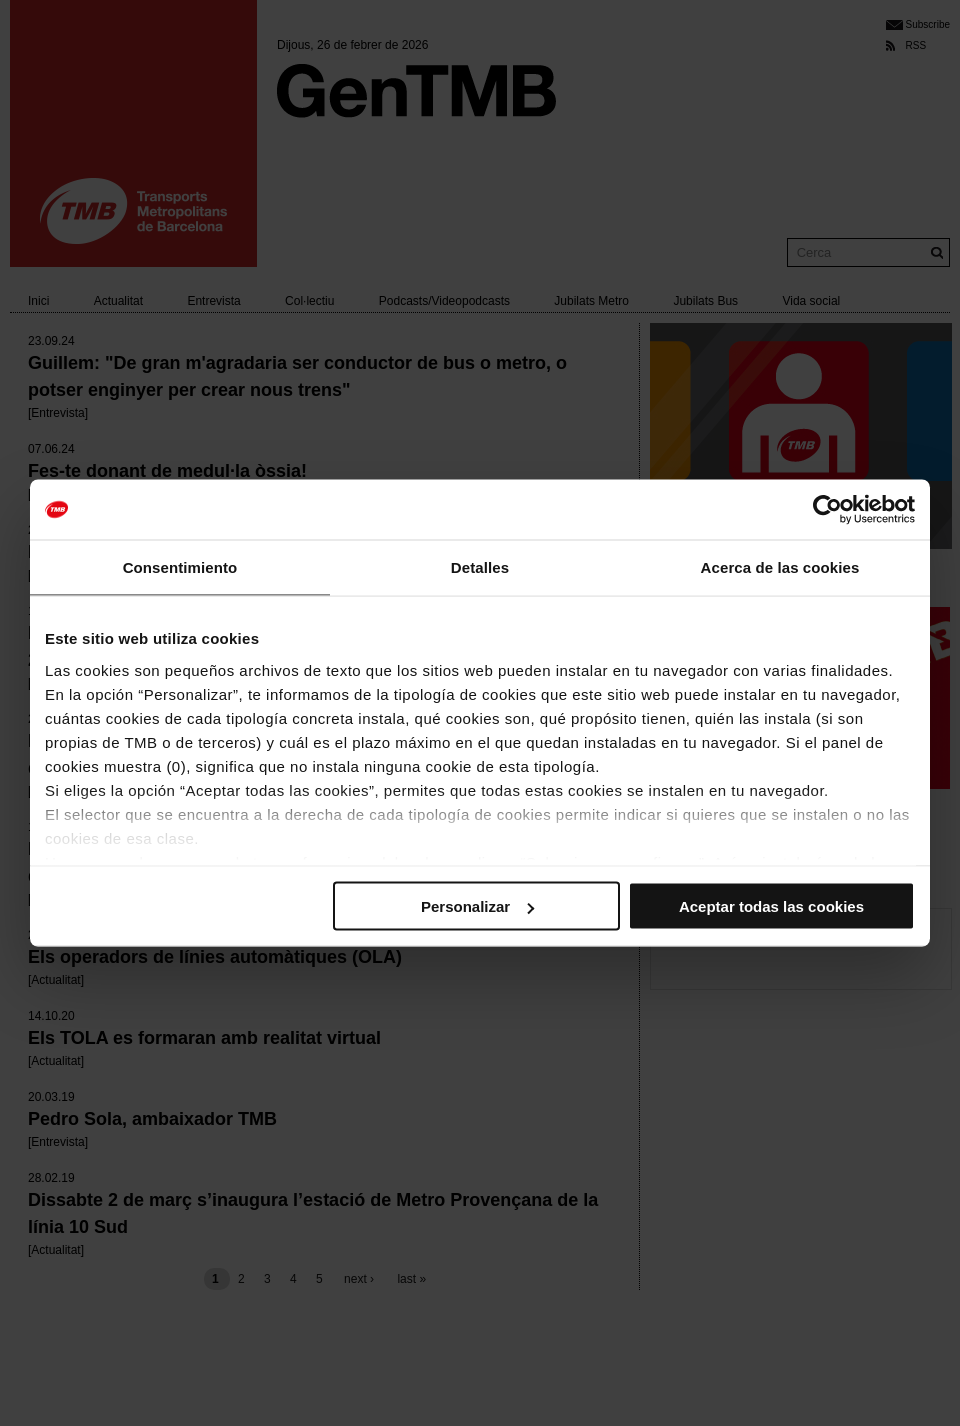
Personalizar (477, 906)
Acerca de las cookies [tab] (780, 567)
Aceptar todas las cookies (771, 906)
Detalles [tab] (480, 567)
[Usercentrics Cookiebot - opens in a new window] (827, 510)
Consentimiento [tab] (180, 567)
